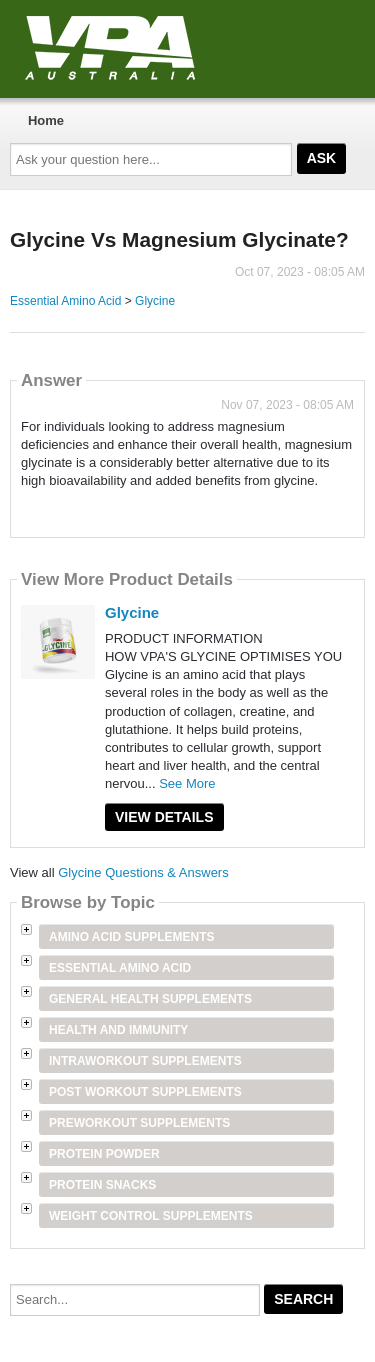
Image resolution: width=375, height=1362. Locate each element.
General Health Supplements (150, 999)
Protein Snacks (102, 1185)
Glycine (155, 301)
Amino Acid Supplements (132, 937)
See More (187, 783)
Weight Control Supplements (151, 1216)
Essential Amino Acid (65, 301)
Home (46, 120)
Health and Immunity (118, 1030)
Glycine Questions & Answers (143, 872)
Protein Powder (104, 1154)
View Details (164, 817)
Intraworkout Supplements (145, 1061)
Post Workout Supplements (145, 1092)
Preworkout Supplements (139, 1123)
